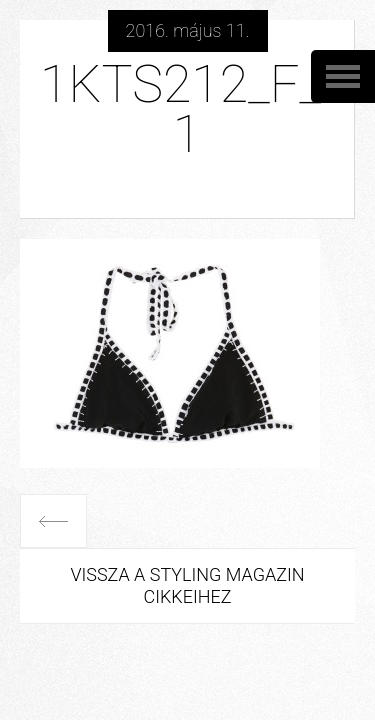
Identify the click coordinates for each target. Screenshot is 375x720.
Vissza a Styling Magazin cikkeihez (187, 585)
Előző (53, 521)
